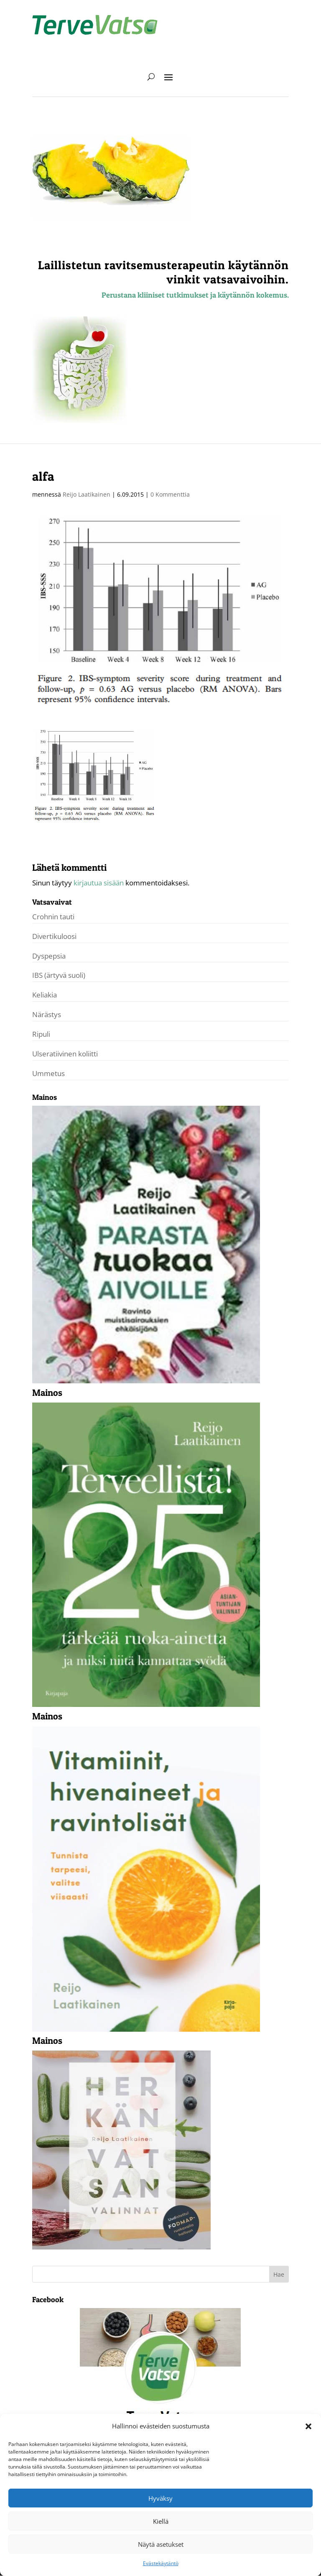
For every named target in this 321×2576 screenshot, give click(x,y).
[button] (308, 2426)
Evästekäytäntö (160, 2563)
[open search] (151, 76)
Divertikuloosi (54, 936)
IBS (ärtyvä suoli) (58, 975)
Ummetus (48, 1073)
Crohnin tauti (53, 916)
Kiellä (160, 2521)
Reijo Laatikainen (86, 494)
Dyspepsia (49, 956)
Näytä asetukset (160, 2544)
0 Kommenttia (170, 494)
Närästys (46, 1014)
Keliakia (44, 995)
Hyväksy (160, 2498)
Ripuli (41, 1034)
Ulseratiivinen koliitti (65, 1053)
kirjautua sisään (99, 883)
